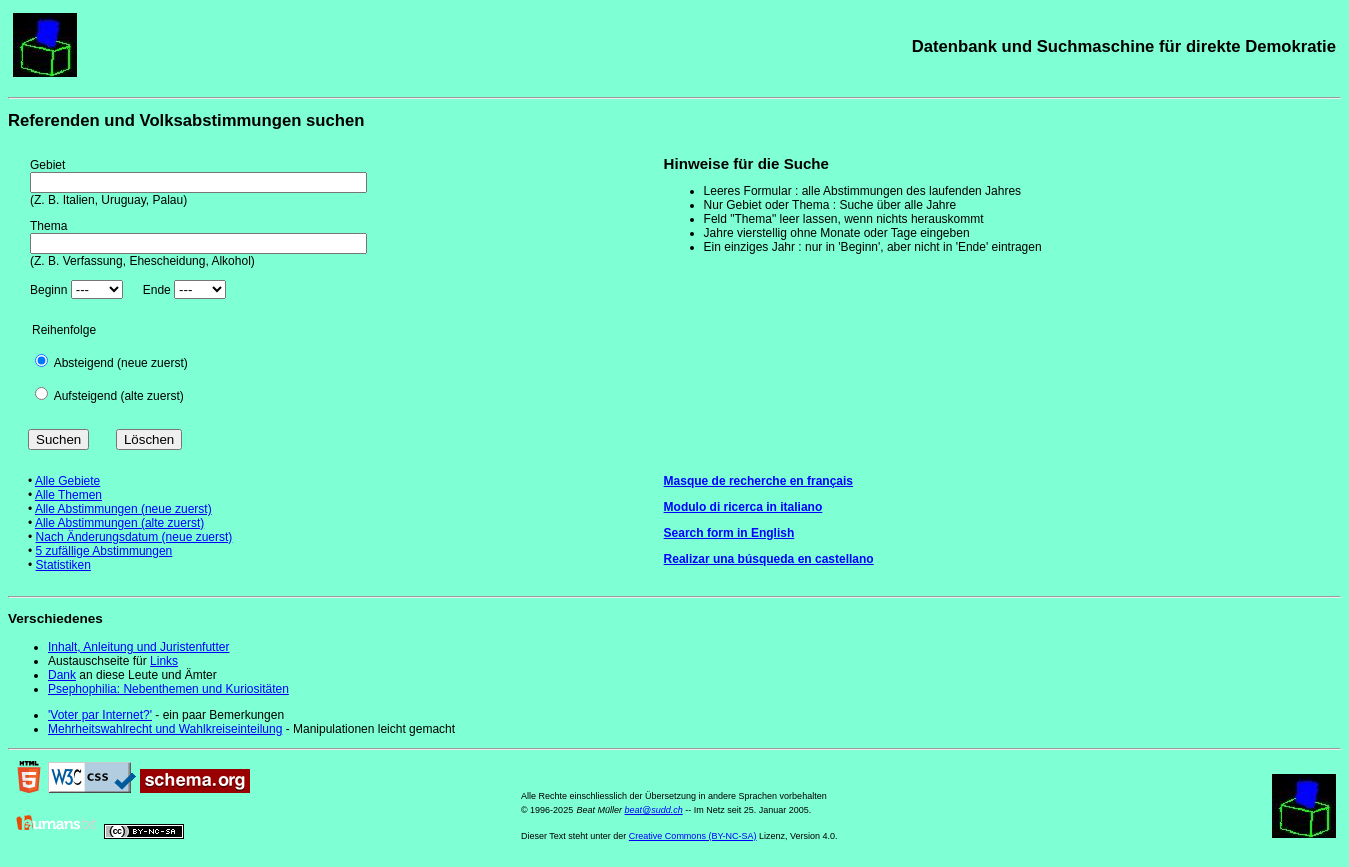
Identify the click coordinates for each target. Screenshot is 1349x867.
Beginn (48, 290)
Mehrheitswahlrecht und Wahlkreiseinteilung (165, 729)
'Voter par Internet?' (100, 715)
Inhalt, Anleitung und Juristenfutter (138, 647)
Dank (62, 675)
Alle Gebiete (67, 481)
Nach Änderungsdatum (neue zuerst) (134, 537)
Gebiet (47, 165)
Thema (48, 226)
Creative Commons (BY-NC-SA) (693, 836)
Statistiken (63, 565)
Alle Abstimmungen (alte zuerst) (119, 523)
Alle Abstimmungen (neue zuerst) (123, 509)
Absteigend (84, 363)
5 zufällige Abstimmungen (104, 551)
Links (164, 661)
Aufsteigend (85, 396)
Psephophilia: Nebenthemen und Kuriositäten (168, 689)
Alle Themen (68, 495)
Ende (157, 290)
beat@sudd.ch (654, 810)
